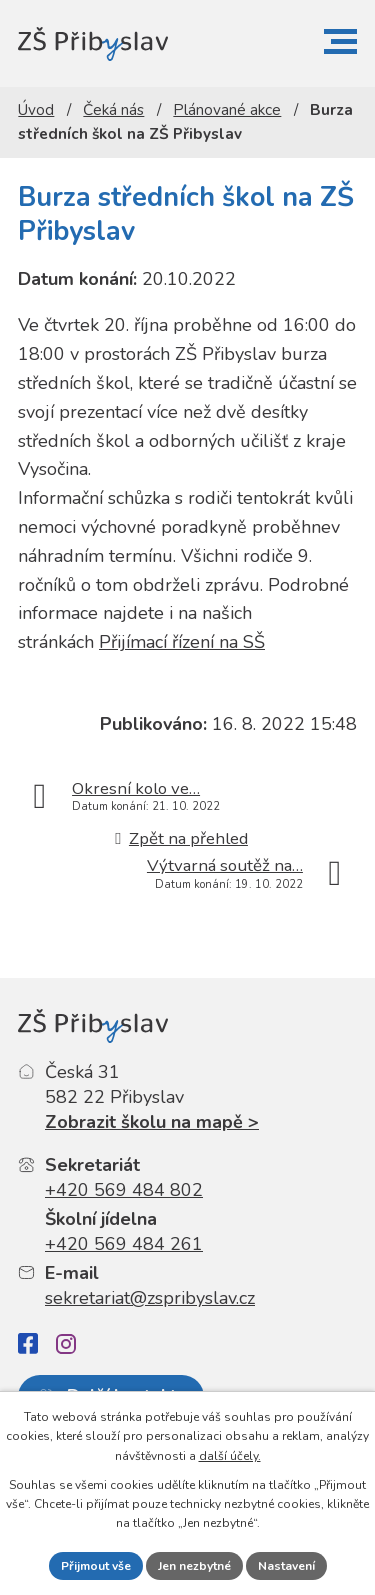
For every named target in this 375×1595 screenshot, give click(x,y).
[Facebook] (28, 1343)
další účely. (230, 1456)
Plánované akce (227, 110)
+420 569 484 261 (124, 1244)
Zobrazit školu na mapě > (152, 1122)
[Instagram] (66, 1344)
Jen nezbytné (194, 1566)
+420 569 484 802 (124, 1190)
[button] (340, 41)
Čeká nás (113, 110)
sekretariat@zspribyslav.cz (150, 1298)
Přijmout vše (96, 1566)
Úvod (36, 110)
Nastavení (286, 1566)
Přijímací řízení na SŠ (182, 642)
